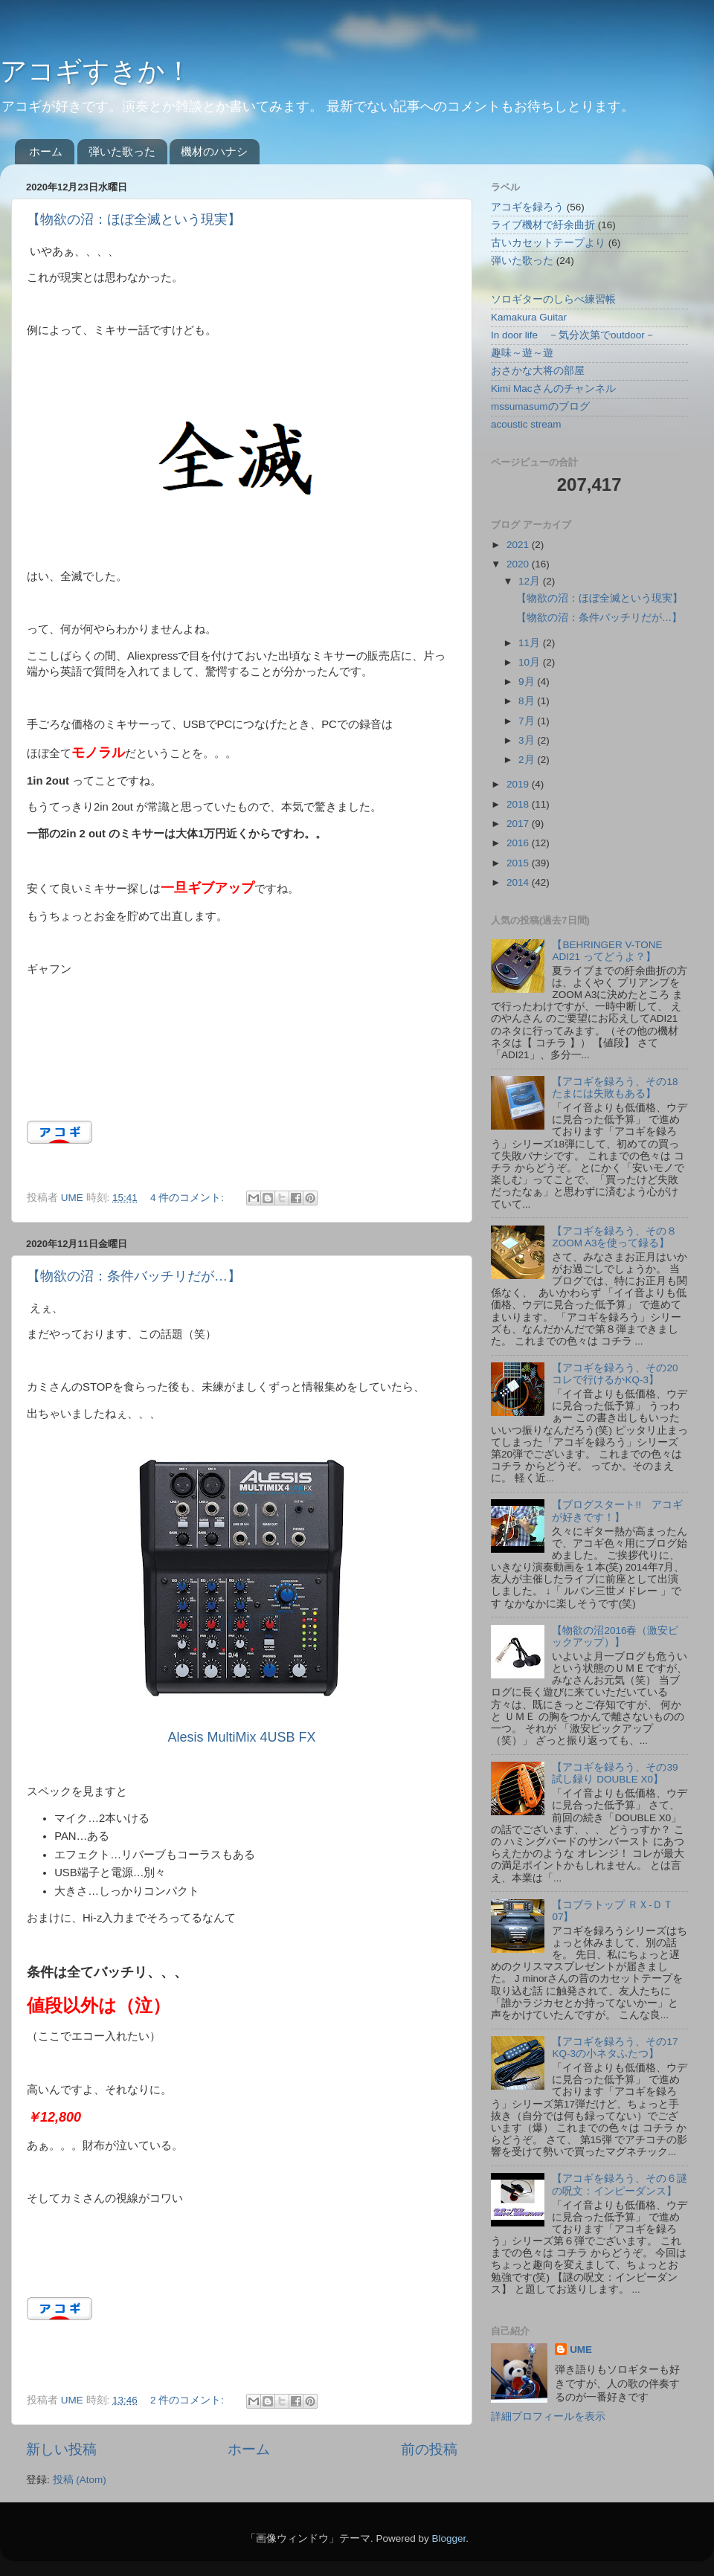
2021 (519, 544)
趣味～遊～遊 (522, 352)
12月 (530, 581)
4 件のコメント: (188, 1197)
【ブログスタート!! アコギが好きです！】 (617, 1510)
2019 (519, 784)
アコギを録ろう (527, 207)
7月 (527, 721)
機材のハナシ (214, 151)
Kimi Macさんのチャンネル (553, 388)
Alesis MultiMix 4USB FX (241, 1737)
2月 (527, 759)
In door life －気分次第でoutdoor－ (573, 335)
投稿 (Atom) (79, 2479)
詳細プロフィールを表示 (548, 2416)
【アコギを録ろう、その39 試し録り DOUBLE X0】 (615, 1773)
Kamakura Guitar (529, 317)
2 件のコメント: (188, 2400)
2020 (519, 564)
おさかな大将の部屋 (538, 370)
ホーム (45, 151)
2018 (519, 804)
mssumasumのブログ (540, 406)
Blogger (448, 2538)
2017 (519, 823)
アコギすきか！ (96, 71)
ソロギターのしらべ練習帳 (553, 299)
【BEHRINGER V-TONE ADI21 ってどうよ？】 (607, 950)
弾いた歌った (122, 151)
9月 (527, 681)
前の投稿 (429, 2449)
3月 (527, 740)
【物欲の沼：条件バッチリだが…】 (134, 1276)
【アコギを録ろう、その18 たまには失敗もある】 (615, 1087)
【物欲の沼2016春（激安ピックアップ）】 (615, 1636)
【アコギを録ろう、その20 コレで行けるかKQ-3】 (615, 1373)
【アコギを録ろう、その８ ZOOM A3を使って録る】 (614, 1237)
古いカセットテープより (548, 242)
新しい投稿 (61, 2449)
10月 (530, 662)
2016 (519, 843)
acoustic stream (526, 424)
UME (581, 2349)
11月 (530, 642)
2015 (519, 863)
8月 (527, 700)
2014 (519, 882)
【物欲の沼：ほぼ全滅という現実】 (134, 219)
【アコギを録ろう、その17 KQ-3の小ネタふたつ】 (615, 2047)
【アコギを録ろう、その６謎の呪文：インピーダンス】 (619, 2184)
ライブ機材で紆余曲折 (543, 225)
